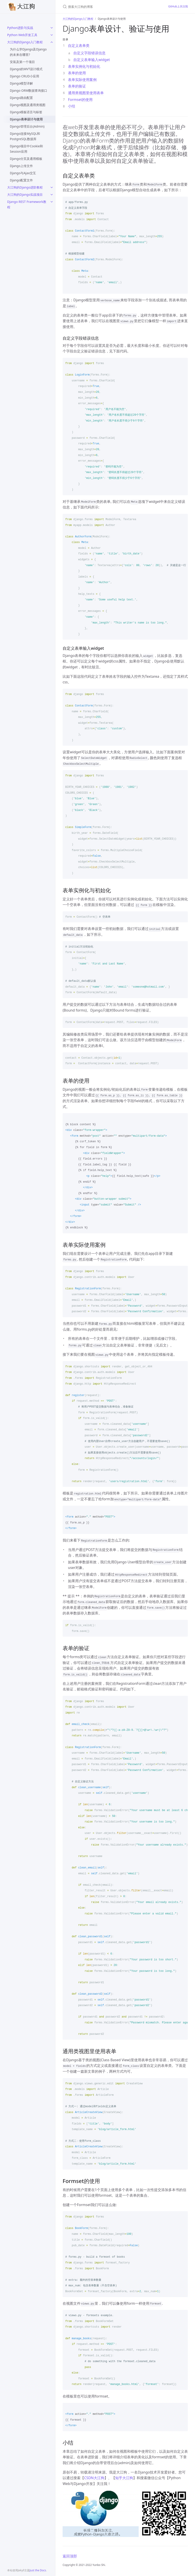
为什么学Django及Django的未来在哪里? (28, 52)
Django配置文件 (21, 180)
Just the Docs (38, 2570)
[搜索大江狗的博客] (110, 6)
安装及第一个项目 (22, 62)
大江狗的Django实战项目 (25, 194)
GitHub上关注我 (178, 6)
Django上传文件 (21, 166)
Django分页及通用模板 (26, 158)
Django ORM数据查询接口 (28, 90)
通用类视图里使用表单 (86, 92)
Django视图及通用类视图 (27, 105)
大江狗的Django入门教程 (25, 42)
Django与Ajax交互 (23, 173)
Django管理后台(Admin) (27, 126)
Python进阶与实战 (20, 28)
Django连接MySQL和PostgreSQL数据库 (25, 136)
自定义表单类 (78, 45)
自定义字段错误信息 (89, 52)
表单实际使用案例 (82, 79)
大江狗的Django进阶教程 (25, 187)
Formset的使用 (80, 99)
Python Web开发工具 (22, 35)
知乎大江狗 (124, 2477)
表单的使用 (77, 72)
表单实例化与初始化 (84, 66)
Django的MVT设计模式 (26, 69)
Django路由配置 (21, 98)
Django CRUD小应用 (24, 76)
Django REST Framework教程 (26, 204)
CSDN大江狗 (94, 2477)
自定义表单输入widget (91, 59)
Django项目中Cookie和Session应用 (26, 149)
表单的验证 (77, 86)
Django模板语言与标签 (26, 112)
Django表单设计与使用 (26, 119)
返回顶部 (70, 2556)
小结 (71, 106)
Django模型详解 (21, 83)
